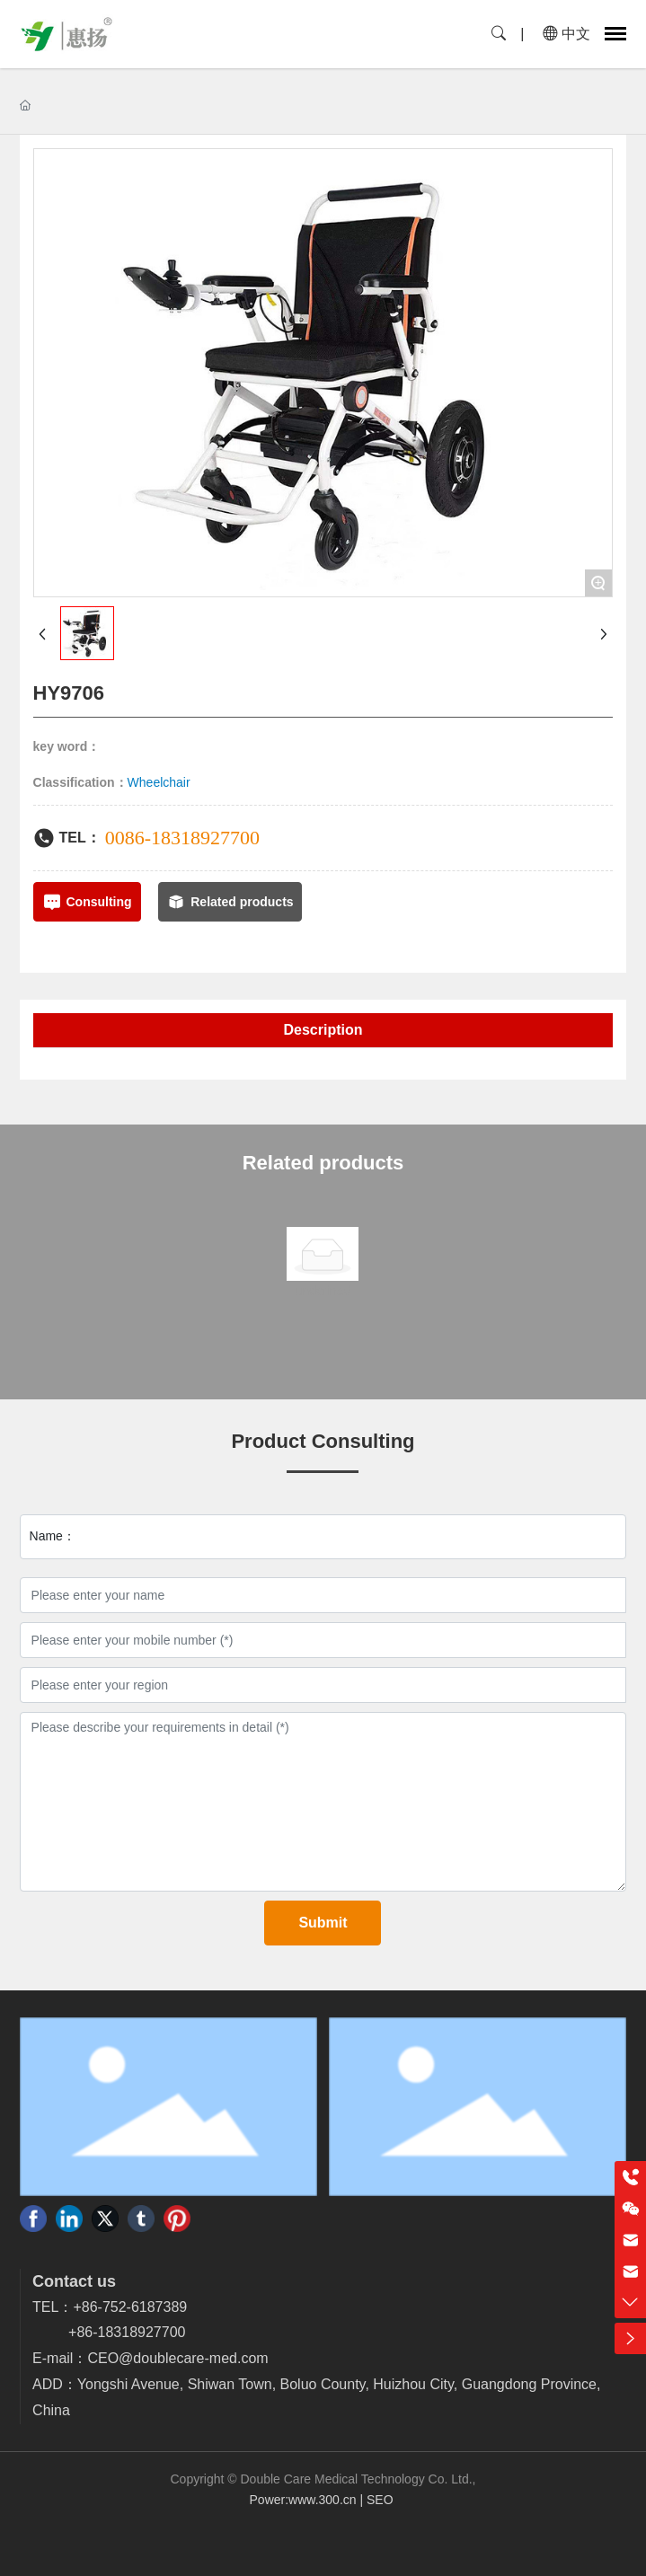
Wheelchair (159, 782)
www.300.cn (322, 2499)
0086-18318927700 (182, 837)
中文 (566, 33)
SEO (381, 2499)
